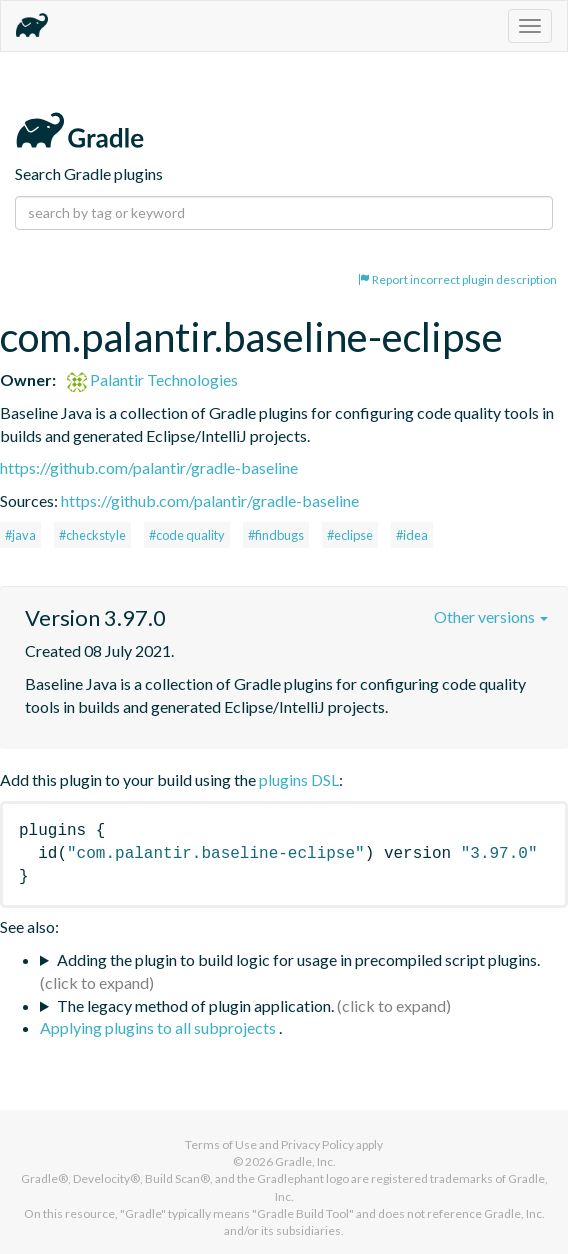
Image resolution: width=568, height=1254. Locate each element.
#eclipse (350, 535)
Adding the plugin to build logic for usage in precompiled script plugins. (298, 959)
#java (20, 535)
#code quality (187, 535)
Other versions (491, 616)
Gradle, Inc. (305, 1161)
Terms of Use (221, 1144)
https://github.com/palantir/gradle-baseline (149, 467)
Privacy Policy (317, 1144)
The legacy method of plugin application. (195, 1005)
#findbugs (276, 535)
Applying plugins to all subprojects (159, 1027)
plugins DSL (299, 779)
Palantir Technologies (152, 379)
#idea (412, 535)
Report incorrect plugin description (457, 279)
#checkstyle (92, 535)
